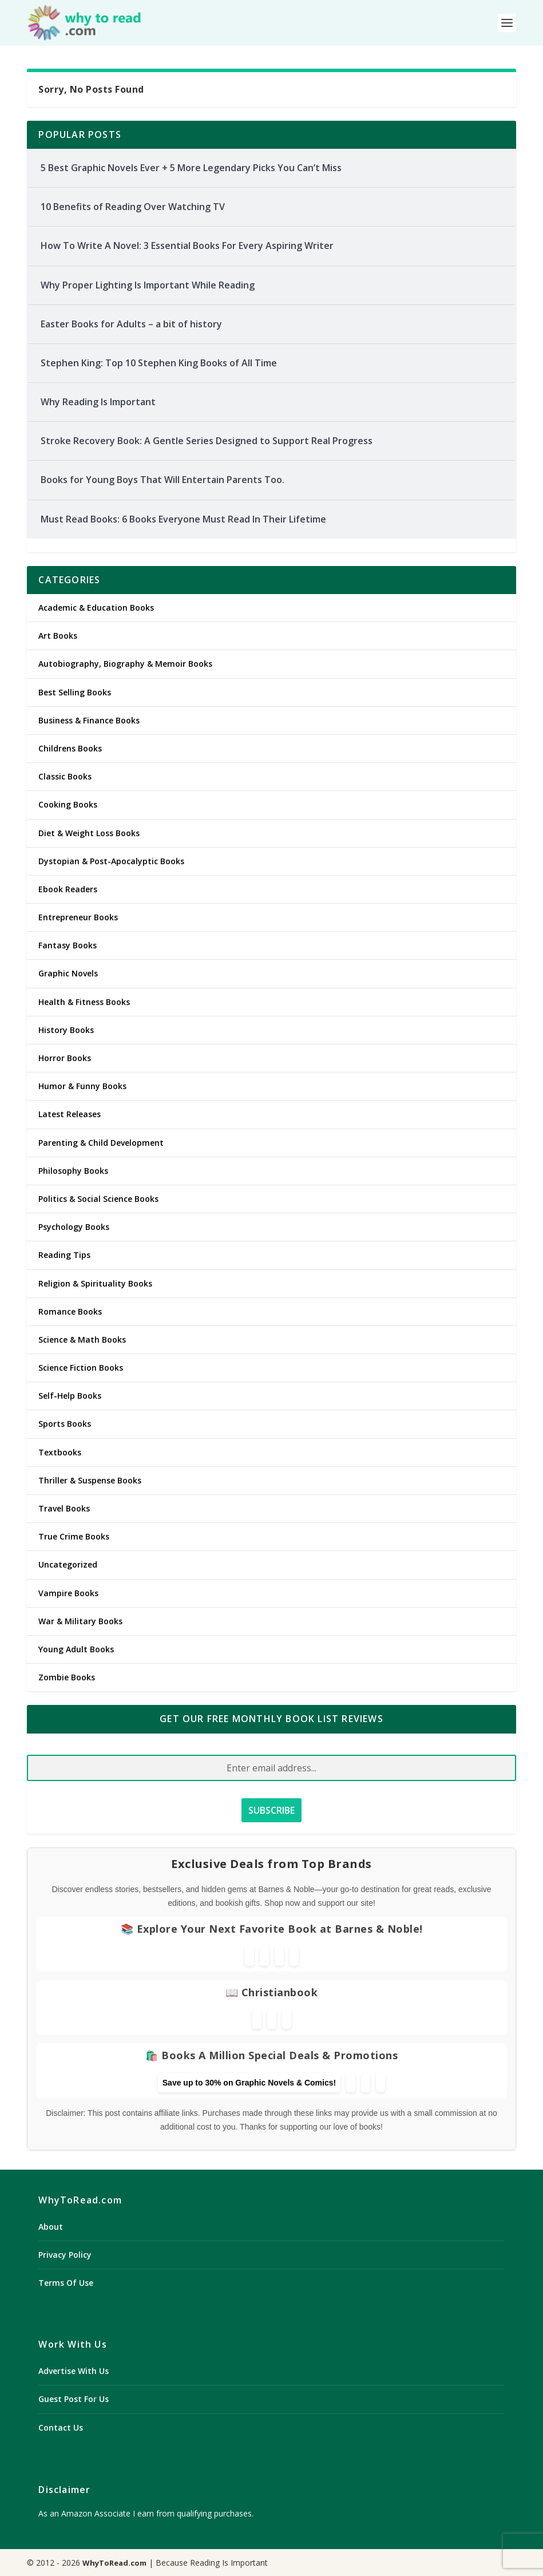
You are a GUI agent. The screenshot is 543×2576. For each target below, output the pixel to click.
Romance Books (70, 1311)
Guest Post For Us (73, 2398)
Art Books (57, 635)
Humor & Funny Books (82, 1086)
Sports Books (64, 1423)
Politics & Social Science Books (98, 1198)
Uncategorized (67, 1564)
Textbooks (59, 1452)
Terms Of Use (65, 2282)
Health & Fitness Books (84, 1001)
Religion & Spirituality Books (95, 1283)
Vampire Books (68, 1593)
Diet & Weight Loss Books (89, 833)
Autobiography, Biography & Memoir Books (125, 663)
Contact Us (60, 2427)
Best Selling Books (74, 692)
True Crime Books (73, 1536)
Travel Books (64, 1508)
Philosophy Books (73, 1170)
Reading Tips (64, 1254)
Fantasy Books (67, 945)
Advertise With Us (73, 2370)
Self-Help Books (69, 1395)
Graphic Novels (68, 973)
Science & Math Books (82, 1339)
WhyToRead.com (114, 2563)
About (50, 2226)
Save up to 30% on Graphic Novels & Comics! (249, 2082)
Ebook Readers (67, 889)
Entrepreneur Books (78, 917)
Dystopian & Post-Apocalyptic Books (111, 861)
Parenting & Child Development (101, 1142)
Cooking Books (67, 804)
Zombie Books (66, 1677)
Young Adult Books (76, 1649)
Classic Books (65, 776)
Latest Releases (69, 1114)
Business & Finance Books (89, 720)
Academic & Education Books (96, 607)
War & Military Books (80, 1621)
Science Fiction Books (80, 1367)
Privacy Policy (65, 2254)
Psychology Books (73, 1226)
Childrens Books (70, 748)
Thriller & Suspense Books (89, 1480)
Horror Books (64, 1057)
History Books (66, 1029)
